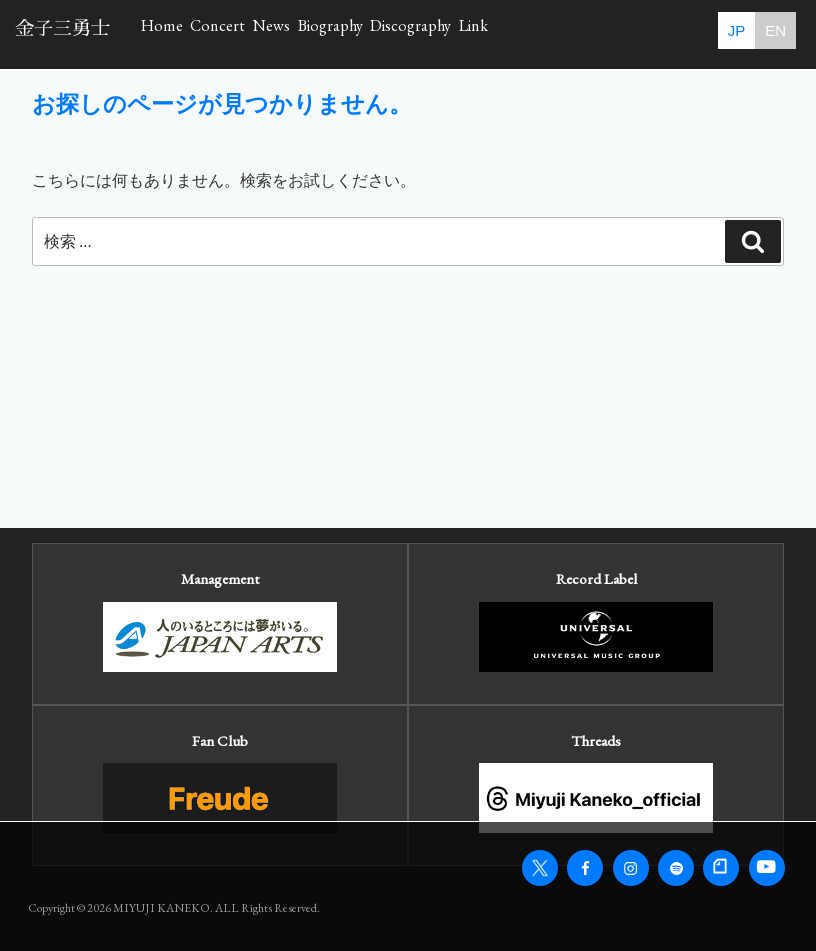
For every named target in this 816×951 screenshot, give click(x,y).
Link (688, 32)
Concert (273, 32)
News (363, 32)
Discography (585, 32)
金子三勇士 (62, 28)
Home (180, 32)
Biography (461, 32)
